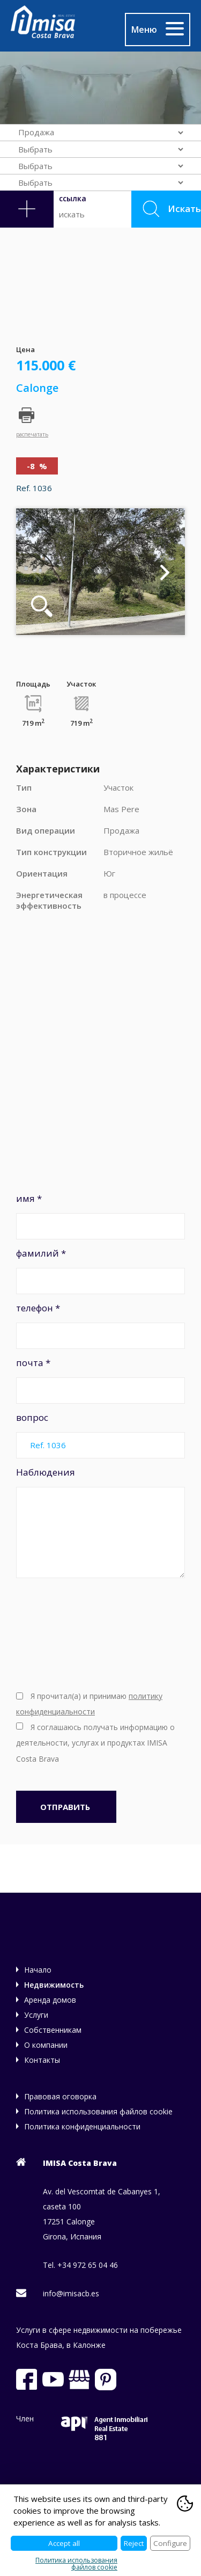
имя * (100, 1215)
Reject (134, 2543)
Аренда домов (50, 2000)
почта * (100, 1380)
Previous (36, 571)
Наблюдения (100, 1522)
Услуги (36, 2015)
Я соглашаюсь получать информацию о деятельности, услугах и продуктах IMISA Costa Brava (95, 1743)
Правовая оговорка (60, 2096)
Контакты (42, 2060)
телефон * (100, 1325)
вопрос (100, 1434)
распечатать (32, 433)
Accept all (64, 2543)
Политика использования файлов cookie (98, 2111)
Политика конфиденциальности (82, 2126)
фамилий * (100, 1270)
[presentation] (60, 1633)
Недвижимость (54, 1985)
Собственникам (52, 2030)
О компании (46, 2045)
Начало (37, 1970)
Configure (170, 2543)
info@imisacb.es (71, 2293)
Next (164, 571)
